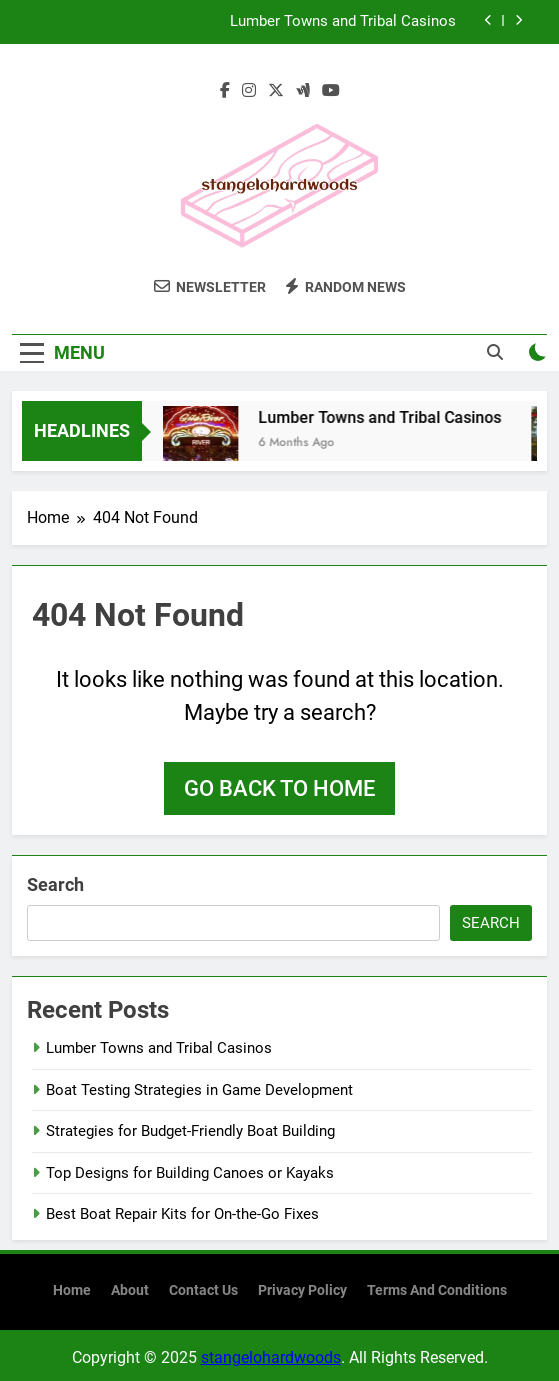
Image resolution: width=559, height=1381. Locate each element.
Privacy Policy (302, 1290)
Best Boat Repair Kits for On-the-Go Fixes (182, 1214)
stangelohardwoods (271, 1357)
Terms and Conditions (437, 1290)
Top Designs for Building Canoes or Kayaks (190, 1173)
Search (55, 884)
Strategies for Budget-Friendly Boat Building (190, 1131)
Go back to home (279, 788)
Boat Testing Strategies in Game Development (199, 1090)
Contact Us (203, 1290)
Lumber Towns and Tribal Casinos (343, 22)
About (130, 1290)
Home (72, 1290)
